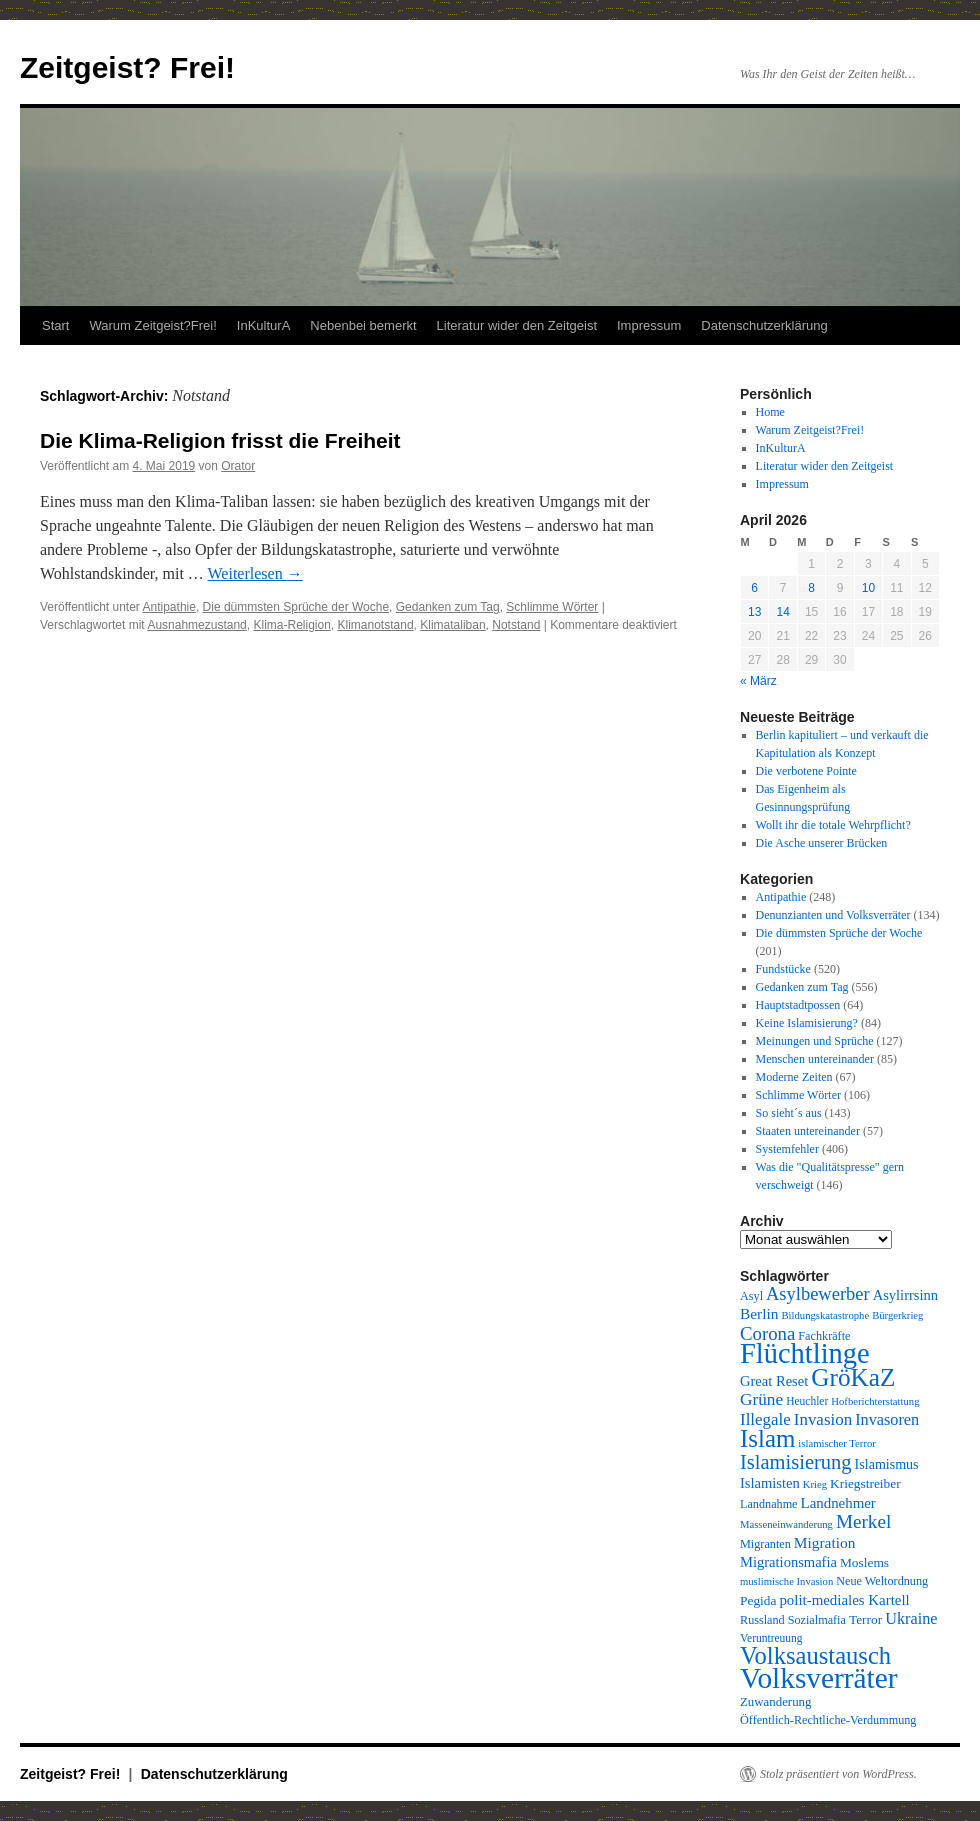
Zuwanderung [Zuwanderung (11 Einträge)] (775, 1702)
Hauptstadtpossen (798, 1005)
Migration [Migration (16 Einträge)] (825, 1542)
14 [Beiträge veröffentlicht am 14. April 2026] (782, 612)
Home (770, 412)
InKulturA (263, 325)
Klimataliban (452, 625)
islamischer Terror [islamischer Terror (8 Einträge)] (836, 1443)
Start (55, 325)
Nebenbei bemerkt (363, 325)
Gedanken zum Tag (448, 607)
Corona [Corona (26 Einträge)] (767, 1333)
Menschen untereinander (815, 1059)
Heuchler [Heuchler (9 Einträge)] (807, 1401)
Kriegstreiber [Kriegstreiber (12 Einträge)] (865, 1483)
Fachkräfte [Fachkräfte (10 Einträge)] (824, 1336)
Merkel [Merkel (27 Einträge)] (863, 1521)
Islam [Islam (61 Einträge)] (767, 1438)
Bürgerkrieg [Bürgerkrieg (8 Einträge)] (897, 1315)
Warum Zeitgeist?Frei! (152, 325)
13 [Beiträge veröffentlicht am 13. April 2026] (754, 612)
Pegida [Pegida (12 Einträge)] (758, 1600)
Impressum (649, 325)
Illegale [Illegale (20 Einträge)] (765, 1419)
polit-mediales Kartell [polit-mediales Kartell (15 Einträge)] (844, 1600)
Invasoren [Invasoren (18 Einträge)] (887, 1420)
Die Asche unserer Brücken (822, 843)
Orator (238, 466)
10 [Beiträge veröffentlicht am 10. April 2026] (868, 588)
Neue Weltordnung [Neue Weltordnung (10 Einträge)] (882, 1581)
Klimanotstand (376, 625)
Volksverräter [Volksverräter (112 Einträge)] (818, 1678)
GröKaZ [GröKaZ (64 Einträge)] (853, 1377)
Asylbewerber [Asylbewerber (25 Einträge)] (818, 1294)
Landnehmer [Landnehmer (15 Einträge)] (838, 1503)
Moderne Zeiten (794, 1077)
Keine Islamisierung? (807, 1023)
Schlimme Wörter (552, 607)
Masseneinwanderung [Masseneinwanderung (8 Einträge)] (786, 1524)
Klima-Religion (291, 625)
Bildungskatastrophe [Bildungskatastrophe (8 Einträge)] (826, 1315)
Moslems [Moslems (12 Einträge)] (864, 1562)
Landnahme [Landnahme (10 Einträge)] (769, 1504)
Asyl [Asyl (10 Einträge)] (751, 1296)
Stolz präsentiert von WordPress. (838, 1774)
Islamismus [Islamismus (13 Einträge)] (887, 1464)
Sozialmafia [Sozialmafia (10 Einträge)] (817, 1620)
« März (758, 681)
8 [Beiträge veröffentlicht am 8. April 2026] (811, 588)
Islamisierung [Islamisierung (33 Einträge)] (796, 1462)
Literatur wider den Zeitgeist (517, 325)
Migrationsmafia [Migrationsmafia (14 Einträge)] (788, 1562)
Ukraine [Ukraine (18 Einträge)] (911, 1619)
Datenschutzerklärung (764, 325)
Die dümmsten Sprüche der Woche (296, 607)
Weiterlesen (255, 573)
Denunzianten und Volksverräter (833, 915)
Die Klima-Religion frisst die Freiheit (220, 440)
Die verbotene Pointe (806, 771)
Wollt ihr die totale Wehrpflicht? (833, 825)
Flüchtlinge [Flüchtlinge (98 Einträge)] (805, 1353)
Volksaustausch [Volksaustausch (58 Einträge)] (815, 1655)
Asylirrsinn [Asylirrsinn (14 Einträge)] (905, 1295)
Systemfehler (787, 1149)
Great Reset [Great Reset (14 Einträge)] (774, 1381)
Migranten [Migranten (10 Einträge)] (765, 1544)
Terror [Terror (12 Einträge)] (865, 1619)
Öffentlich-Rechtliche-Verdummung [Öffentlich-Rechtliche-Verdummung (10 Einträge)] (828, 1720)
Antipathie (169, 607)
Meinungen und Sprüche (815, 1041)
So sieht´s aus (789, 1113)
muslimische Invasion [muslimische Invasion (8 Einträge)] (786, 1581)
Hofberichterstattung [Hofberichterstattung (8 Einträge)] (875, 1401)
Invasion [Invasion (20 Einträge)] (823, 1419)
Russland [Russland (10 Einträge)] (762, 1620)
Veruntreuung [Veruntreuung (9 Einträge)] (771, 1638)
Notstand (516, 625)
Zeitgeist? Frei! (127, 67)
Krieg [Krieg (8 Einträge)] (815, 1484)
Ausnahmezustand (196, 625)
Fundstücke (783, 969)
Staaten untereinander (808, 1131)
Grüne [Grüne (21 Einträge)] (761, 1399)
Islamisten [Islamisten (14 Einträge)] (770, 1483)
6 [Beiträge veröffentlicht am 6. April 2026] (754, 588)
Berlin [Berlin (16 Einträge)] (759, 1313)
